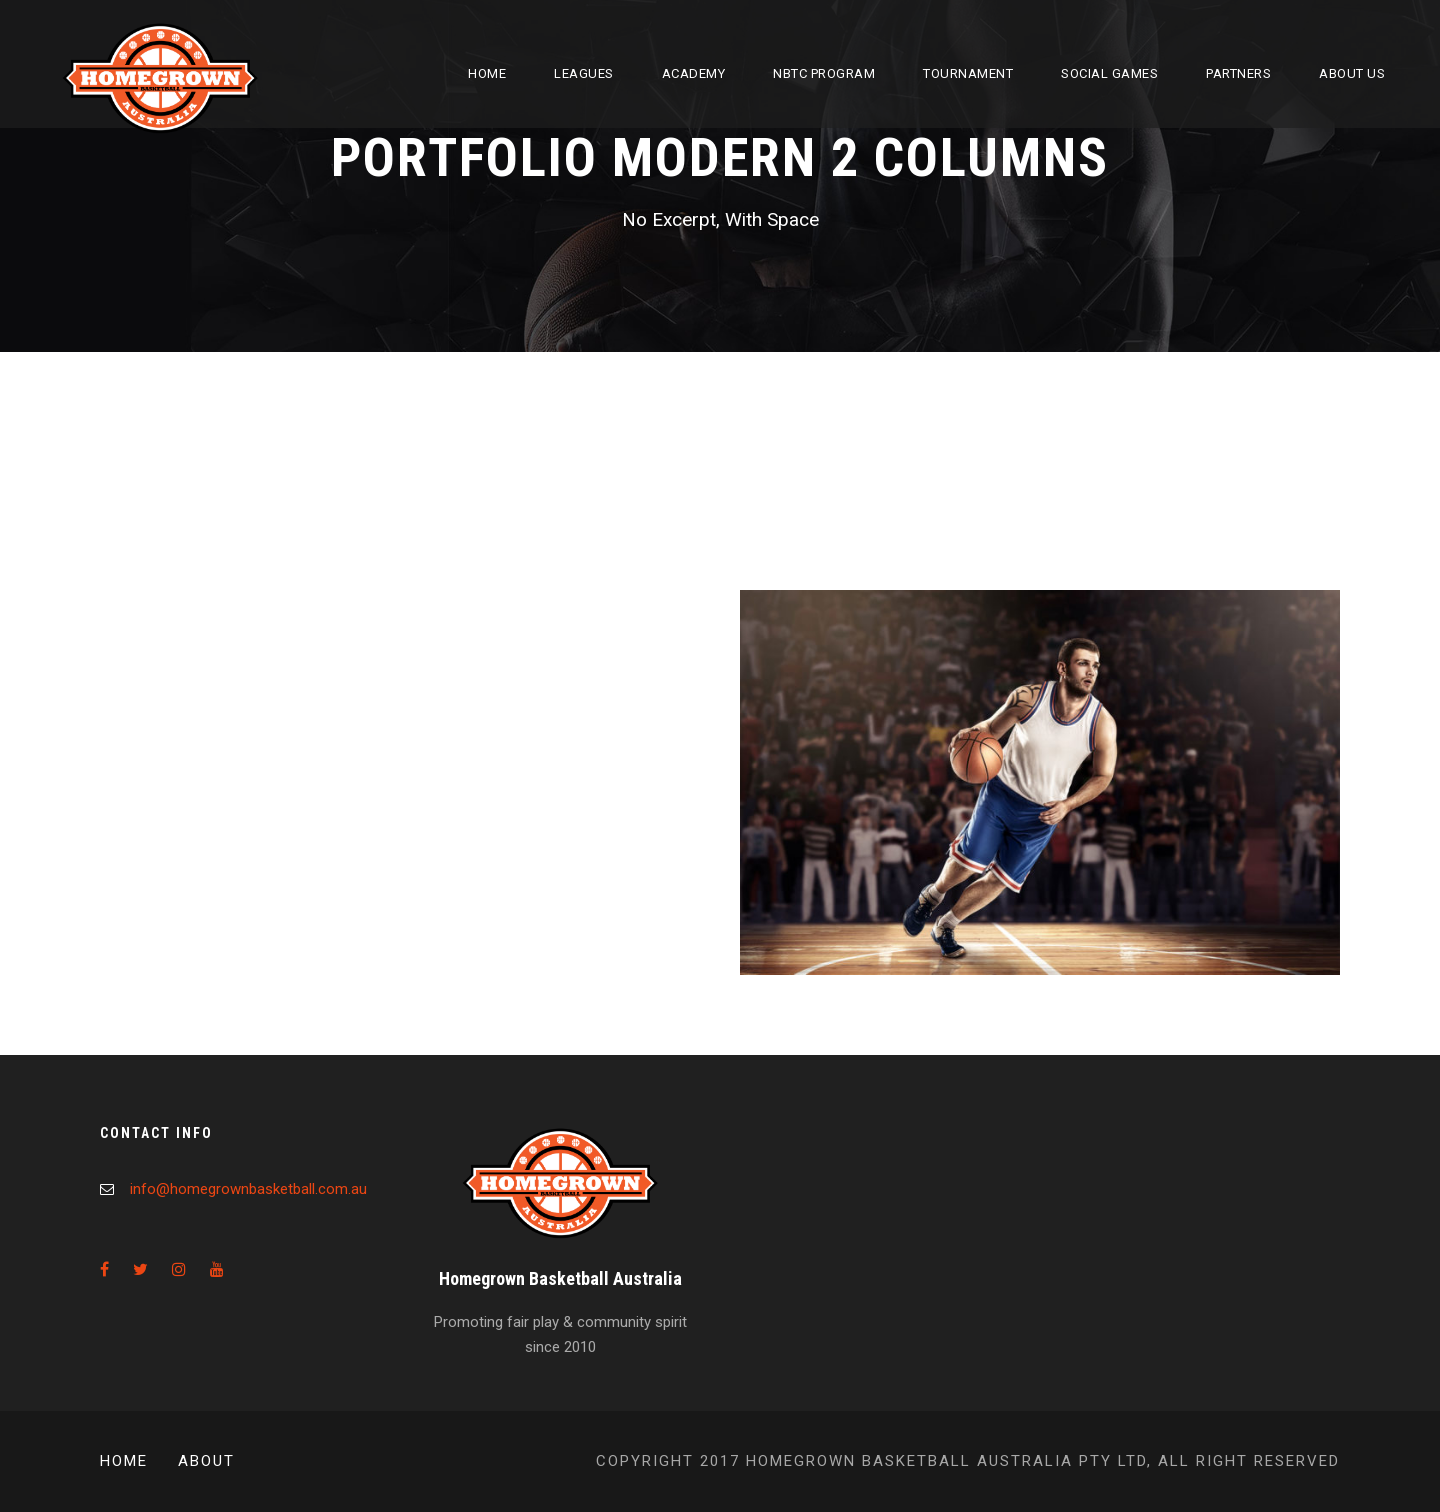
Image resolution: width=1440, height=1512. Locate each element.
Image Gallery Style (837, 504)
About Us (1352, 73)
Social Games (1109, 73)
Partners (1238, 73)
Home (487, 73)
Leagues (584, 73)
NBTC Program (824, 73)
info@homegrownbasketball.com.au (248, 1189)
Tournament (968, 73)
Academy (694, 73)
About (206, 1461)
